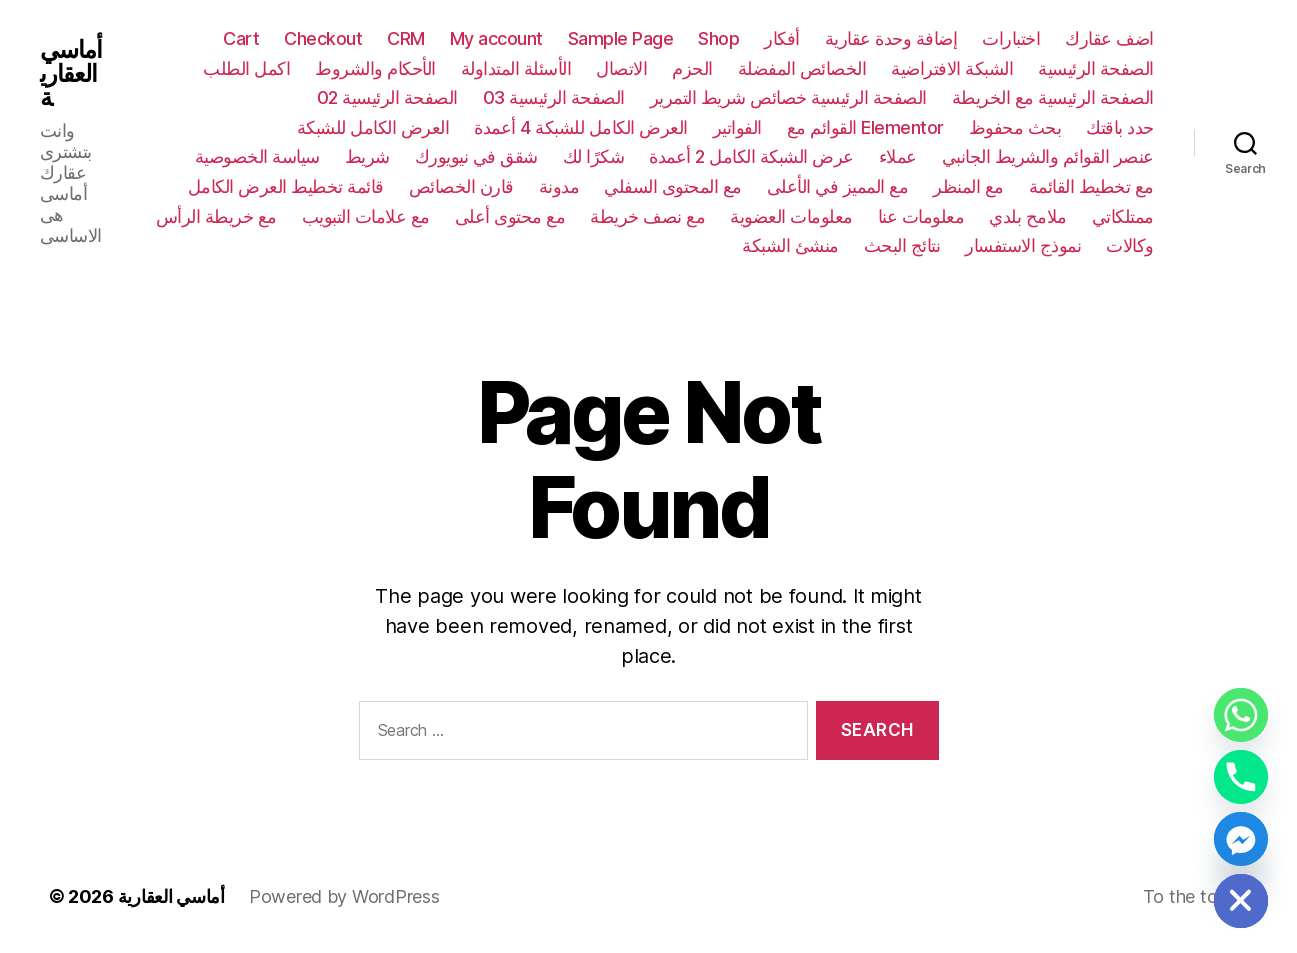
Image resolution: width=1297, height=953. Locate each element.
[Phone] (1241, 777)
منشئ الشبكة (790, 245)
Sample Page (621, 38)
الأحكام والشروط (375, 68)
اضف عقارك (1109, 38)
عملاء (898, 156)
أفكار (782, 38)
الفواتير (737, 127)
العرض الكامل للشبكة (373, 127)
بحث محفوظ (1015, 127)
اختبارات (1011, 38)
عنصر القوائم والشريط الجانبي (1048, 156)
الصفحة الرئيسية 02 (387, 97)
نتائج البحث (902, 245)
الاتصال (621, 68)
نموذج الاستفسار (1023, 245)
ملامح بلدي (1028, 216)
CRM (406, 38)
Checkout (323, 38)
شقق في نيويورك (476, 156)
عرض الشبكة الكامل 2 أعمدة (751, 156)
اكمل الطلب (246, 68)
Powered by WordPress (344, 896)
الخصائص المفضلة (802, 68)
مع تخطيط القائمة (1091, 186)
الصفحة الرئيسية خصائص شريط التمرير (788, 97)
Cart (241, 38)
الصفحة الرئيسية (1096, 68)
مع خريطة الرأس (216, 216)
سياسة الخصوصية (257, 156)
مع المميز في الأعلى (838, 186)
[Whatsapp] (1241, 715)
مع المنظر (968, 186)
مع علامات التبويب (366, 216)
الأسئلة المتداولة (516, 68)
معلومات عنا (921, 216)
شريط (367, 156)
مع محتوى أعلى (510, 216)
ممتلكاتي (1123, 216)
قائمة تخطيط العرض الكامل (286, 186)
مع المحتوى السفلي (673, 186)
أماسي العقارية (71, 74)
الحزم (692, 68)
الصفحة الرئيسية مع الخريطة (1053, 97)
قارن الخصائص (461, 186)
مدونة (559, 186)
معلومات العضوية (791, 216)
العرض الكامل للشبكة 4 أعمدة (581, 127)
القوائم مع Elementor (865, 127)
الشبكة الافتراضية (952, 68)
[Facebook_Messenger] (1241, 839)
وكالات (1130, 245)
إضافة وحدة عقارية (891, 38)
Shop (718, 38)
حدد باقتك (1120, 127)
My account (496, 38)
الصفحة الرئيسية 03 (554, 97)
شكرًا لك (594, 156)
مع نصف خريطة (647, 216)
